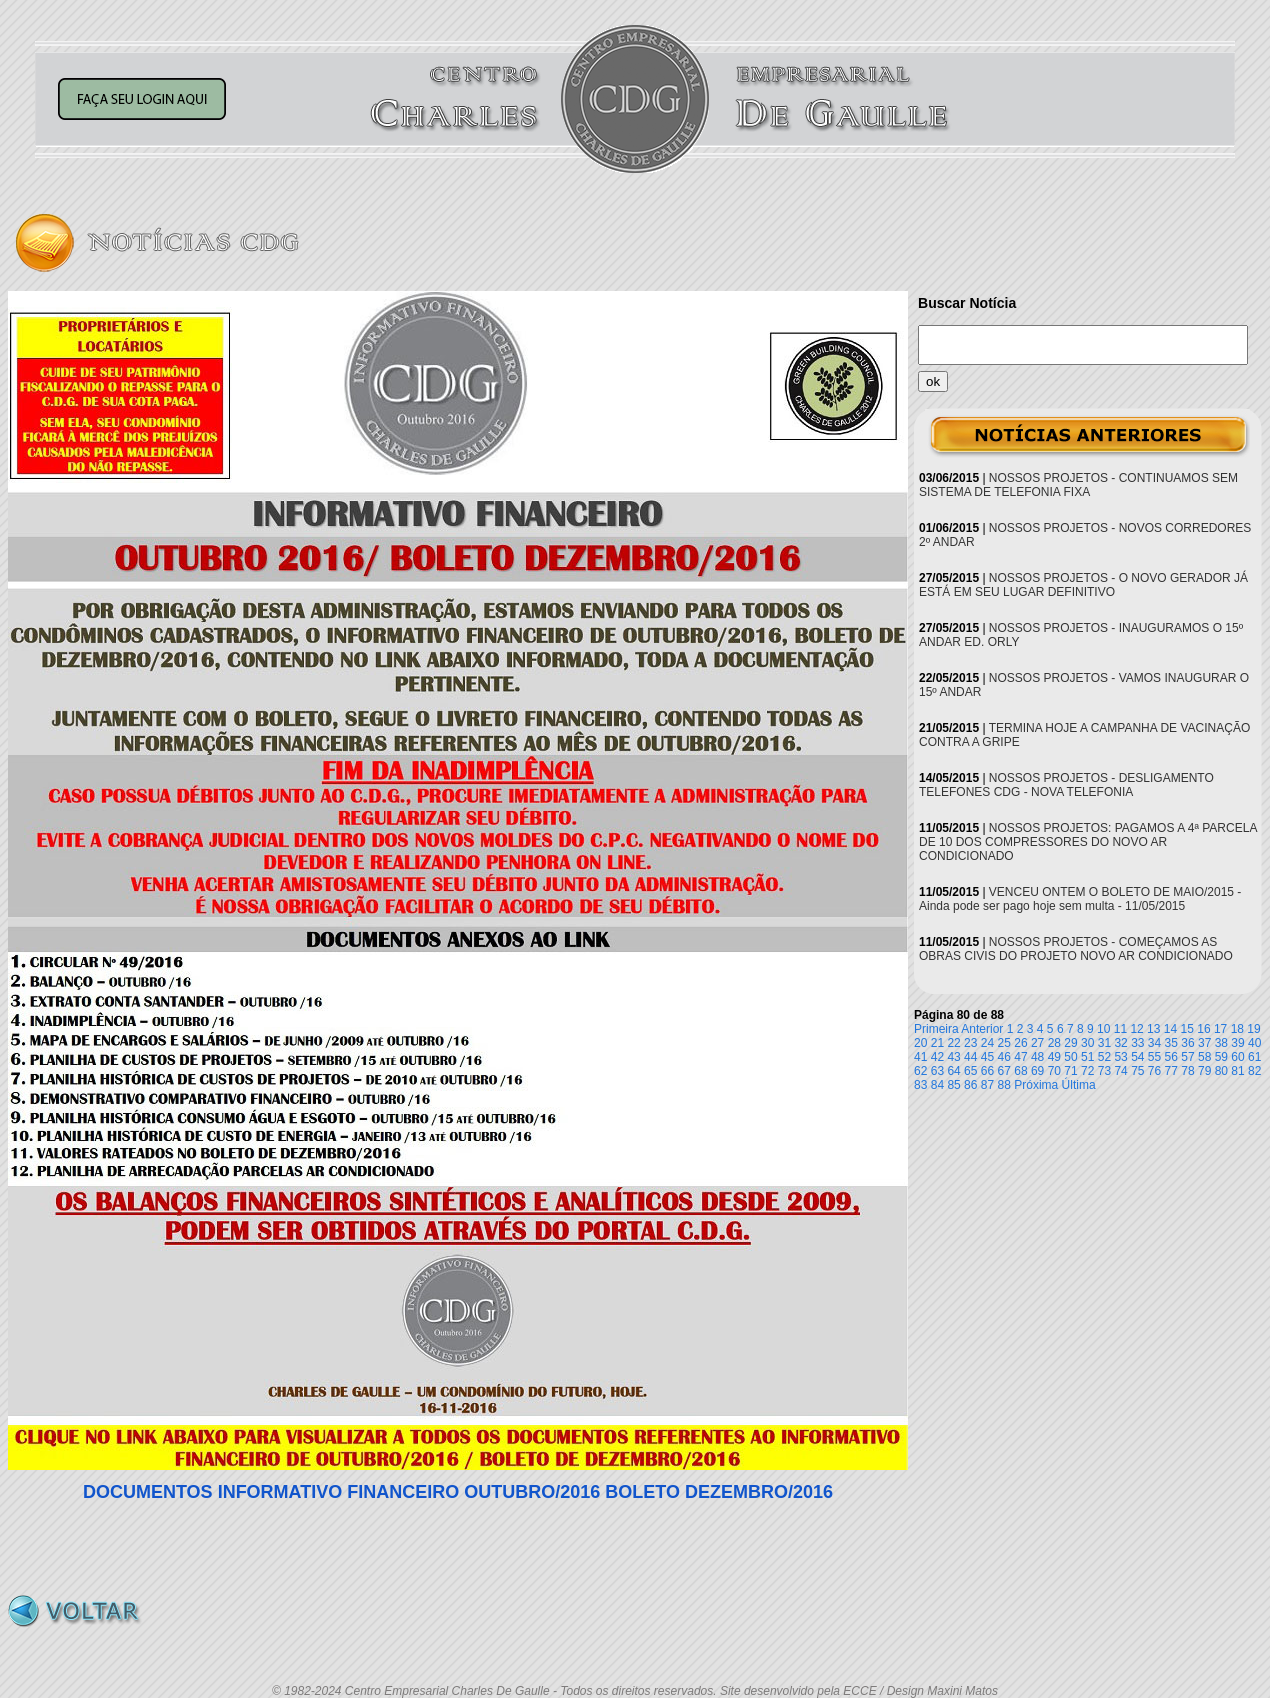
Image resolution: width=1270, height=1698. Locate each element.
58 (1204, 1057)
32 (1120, 1043)
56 (1171, 1057)
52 (1104, 1057)
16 (1203, 1029)
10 (1103, 1029)
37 (1204, 1043)
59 (1221, 1057)
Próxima (1036, 1085)
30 (1087, 1043)
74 (1120, 1071)
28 (1054, 1043)
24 (987, 1043)
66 (987, 1071)
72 (1087, 1071)
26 (1020, 1043)
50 (1070, 1057)
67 (1004, 1071)
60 (1237, 1057)
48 (1037, 1057)
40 (1254, 1043)
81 (1237, 1071)
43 (953, 1057)
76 (1154, 1071)
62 (920, 1071)
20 (920, 1043)
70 (1054, 1071)
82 (1254, 1071)
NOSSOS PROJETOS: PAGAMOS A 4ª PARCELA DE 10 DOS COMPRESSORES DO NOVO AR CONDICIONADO (1088, 842)
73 (1104, 1071)
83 (920, 1085)
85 (953, 1085)
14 (1170, 1029)
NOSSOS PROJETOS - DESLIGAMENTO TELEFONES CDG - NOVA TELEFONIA (1066, 785)
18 (1237, 1029)
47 (1020, 1057)
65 (970, 1071)
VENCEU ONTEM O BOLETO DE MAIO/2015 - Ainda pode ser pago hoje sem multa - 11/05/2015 (1080, 899)
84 (937, 1085)
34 (1154, 1043)
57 (1187, 1057)
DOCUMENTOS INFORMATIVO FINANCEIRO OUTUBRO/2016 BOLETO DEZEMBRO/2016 (458, 1492)
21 (937, 1043)
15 (1187, 1029)
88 (1004, 1085)
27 (1037, 1043)
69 (1037, 1071)
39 (1237, 1043)
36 (1187, 1043)
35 (1171, 1043)
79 (1204, 1071)
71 (1070, 1071)
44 (970, 1057)
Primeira (936, 1029)
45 (987, 1057)
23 (970, 1043)
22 (953, 1043)
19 (1253, 1029)
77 (1171, 1071)
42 (937, 1057)
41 (920, 1057)
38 (1221, 1043)
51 (1087, 1057)
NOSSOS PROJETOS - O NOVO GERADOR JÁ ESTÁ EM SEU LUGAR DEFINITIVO (1083, 585)
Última (1079, 1085)
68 (1020, 1071)
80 (1221, 1071)
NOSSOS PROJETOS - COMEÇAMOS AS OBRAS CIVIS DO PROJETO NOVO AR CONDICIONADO (1076, 949)
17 (1220, 1029)
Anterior (982, 1029)
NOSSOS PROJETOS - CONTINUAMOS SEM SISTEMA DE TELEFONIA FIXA (1078, 485)
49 (1054, 1057)
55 (1154, 1057)
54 (1137, 1057)
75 (1137, 1071)
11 (1120, 1029)
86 (970, 1085)
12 (1136, 1029)
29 (1070, 1043)
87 (987, 1085)
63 (937, 1071)
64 (953, 1071)
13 (1153, 1029)
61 (1254, 1057)
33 (1137, 1043)
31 (1104, 1043)
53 (1120, 1057)
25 (1004, 1043)
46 (1004, 1057)
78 (1187, 1071)
